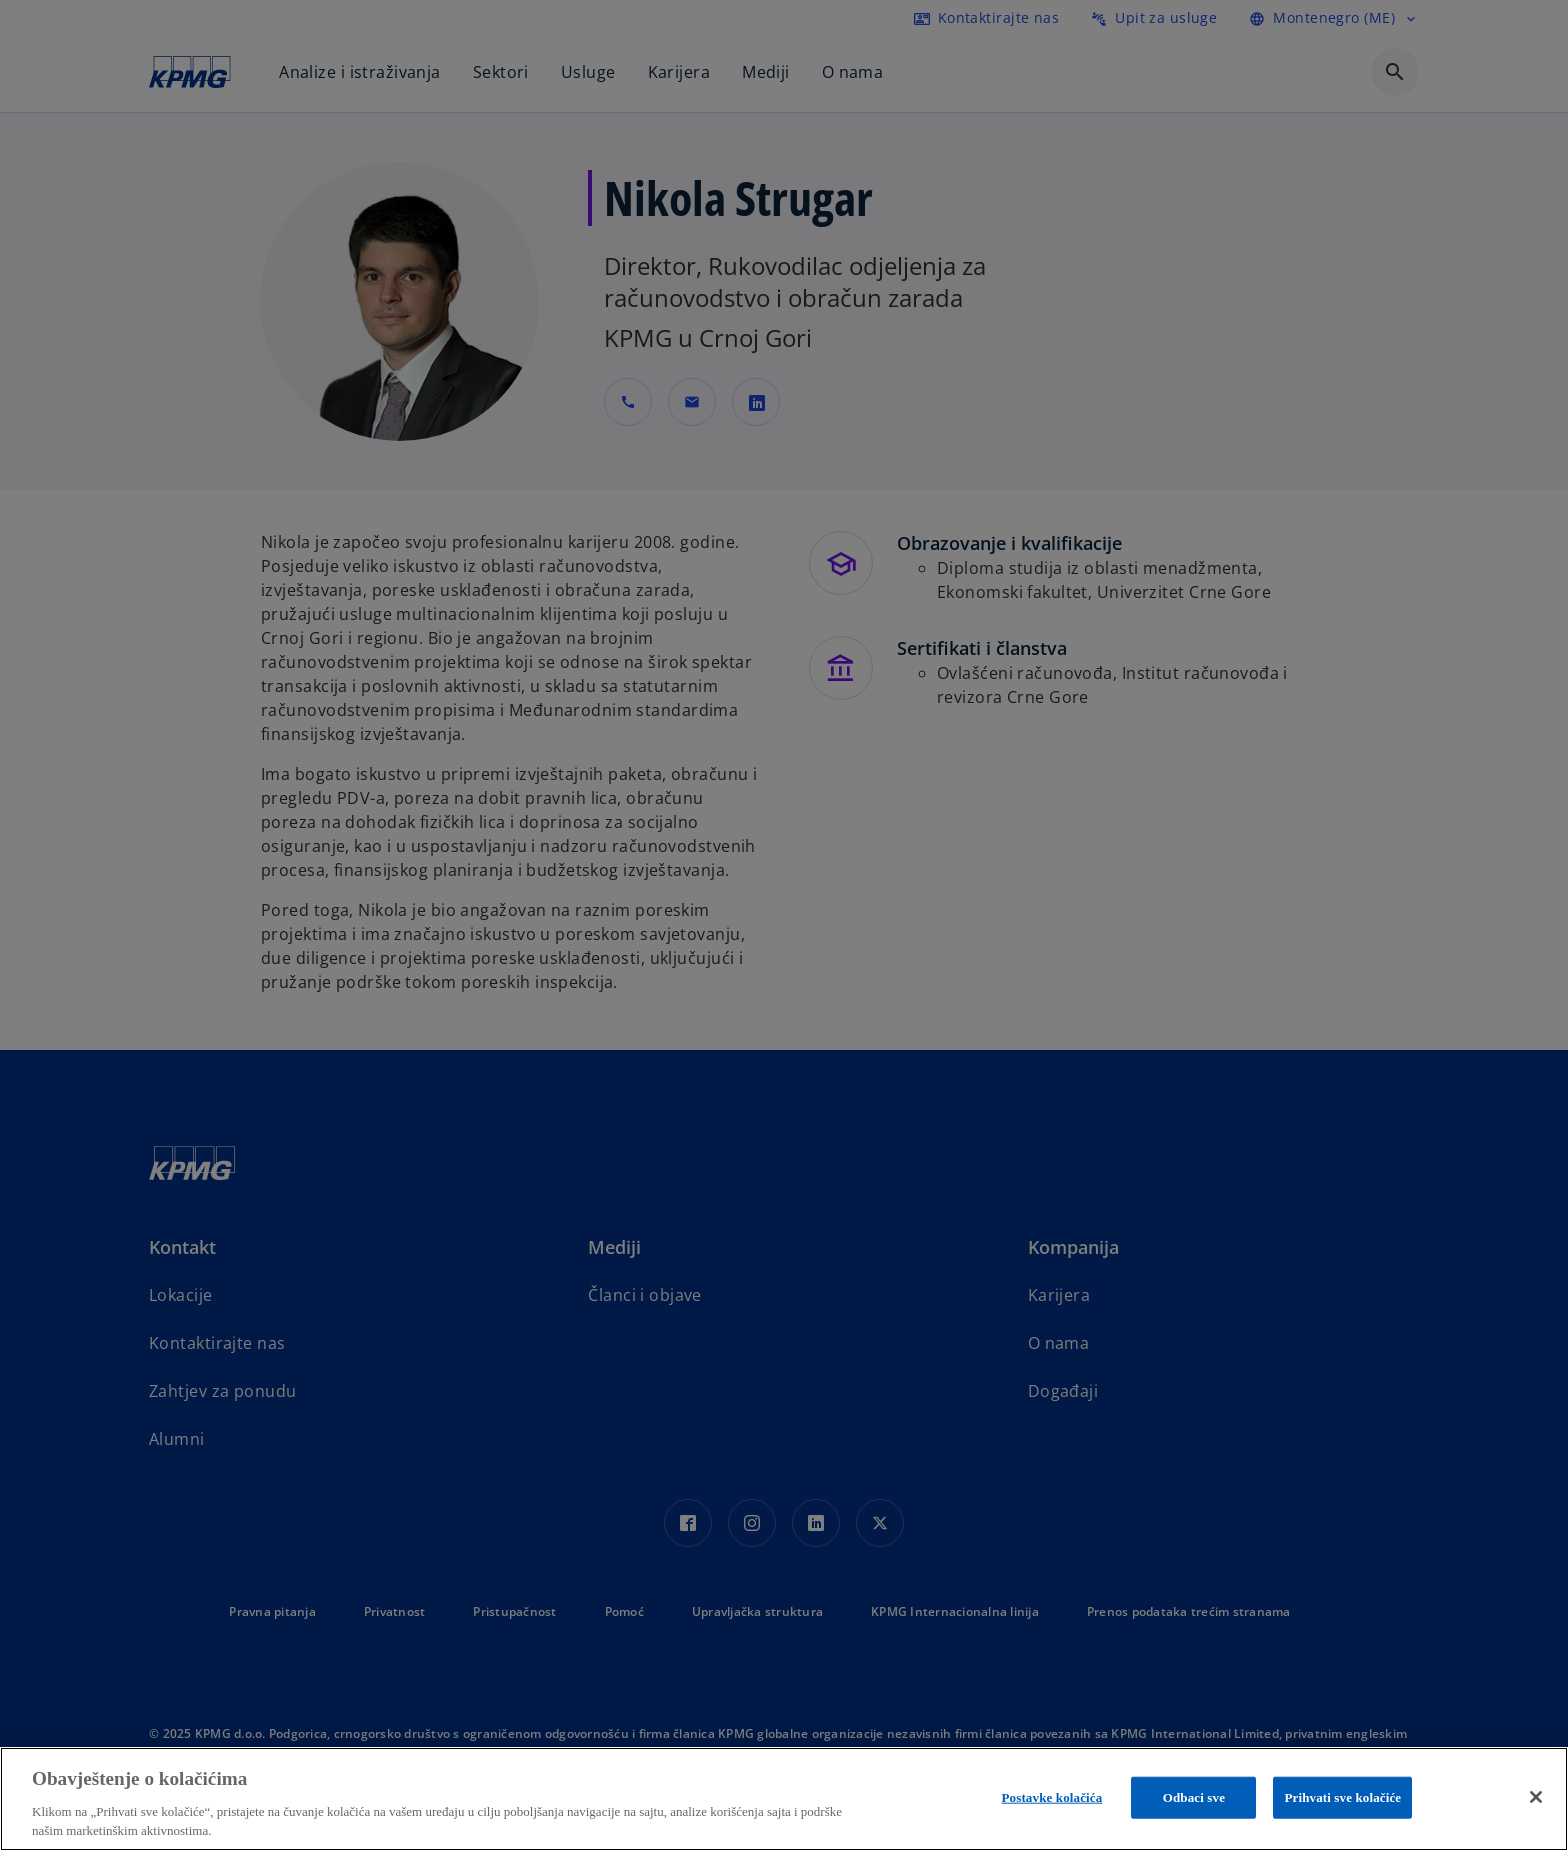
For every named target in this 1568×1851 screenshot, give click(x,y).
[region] (784, 1799)
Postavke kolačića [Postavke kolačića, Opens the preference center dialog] (1052, 1797)
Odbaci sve (1194, 1797)
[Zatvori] (1536, 1797)
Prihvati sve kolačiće (1342, 1797)
